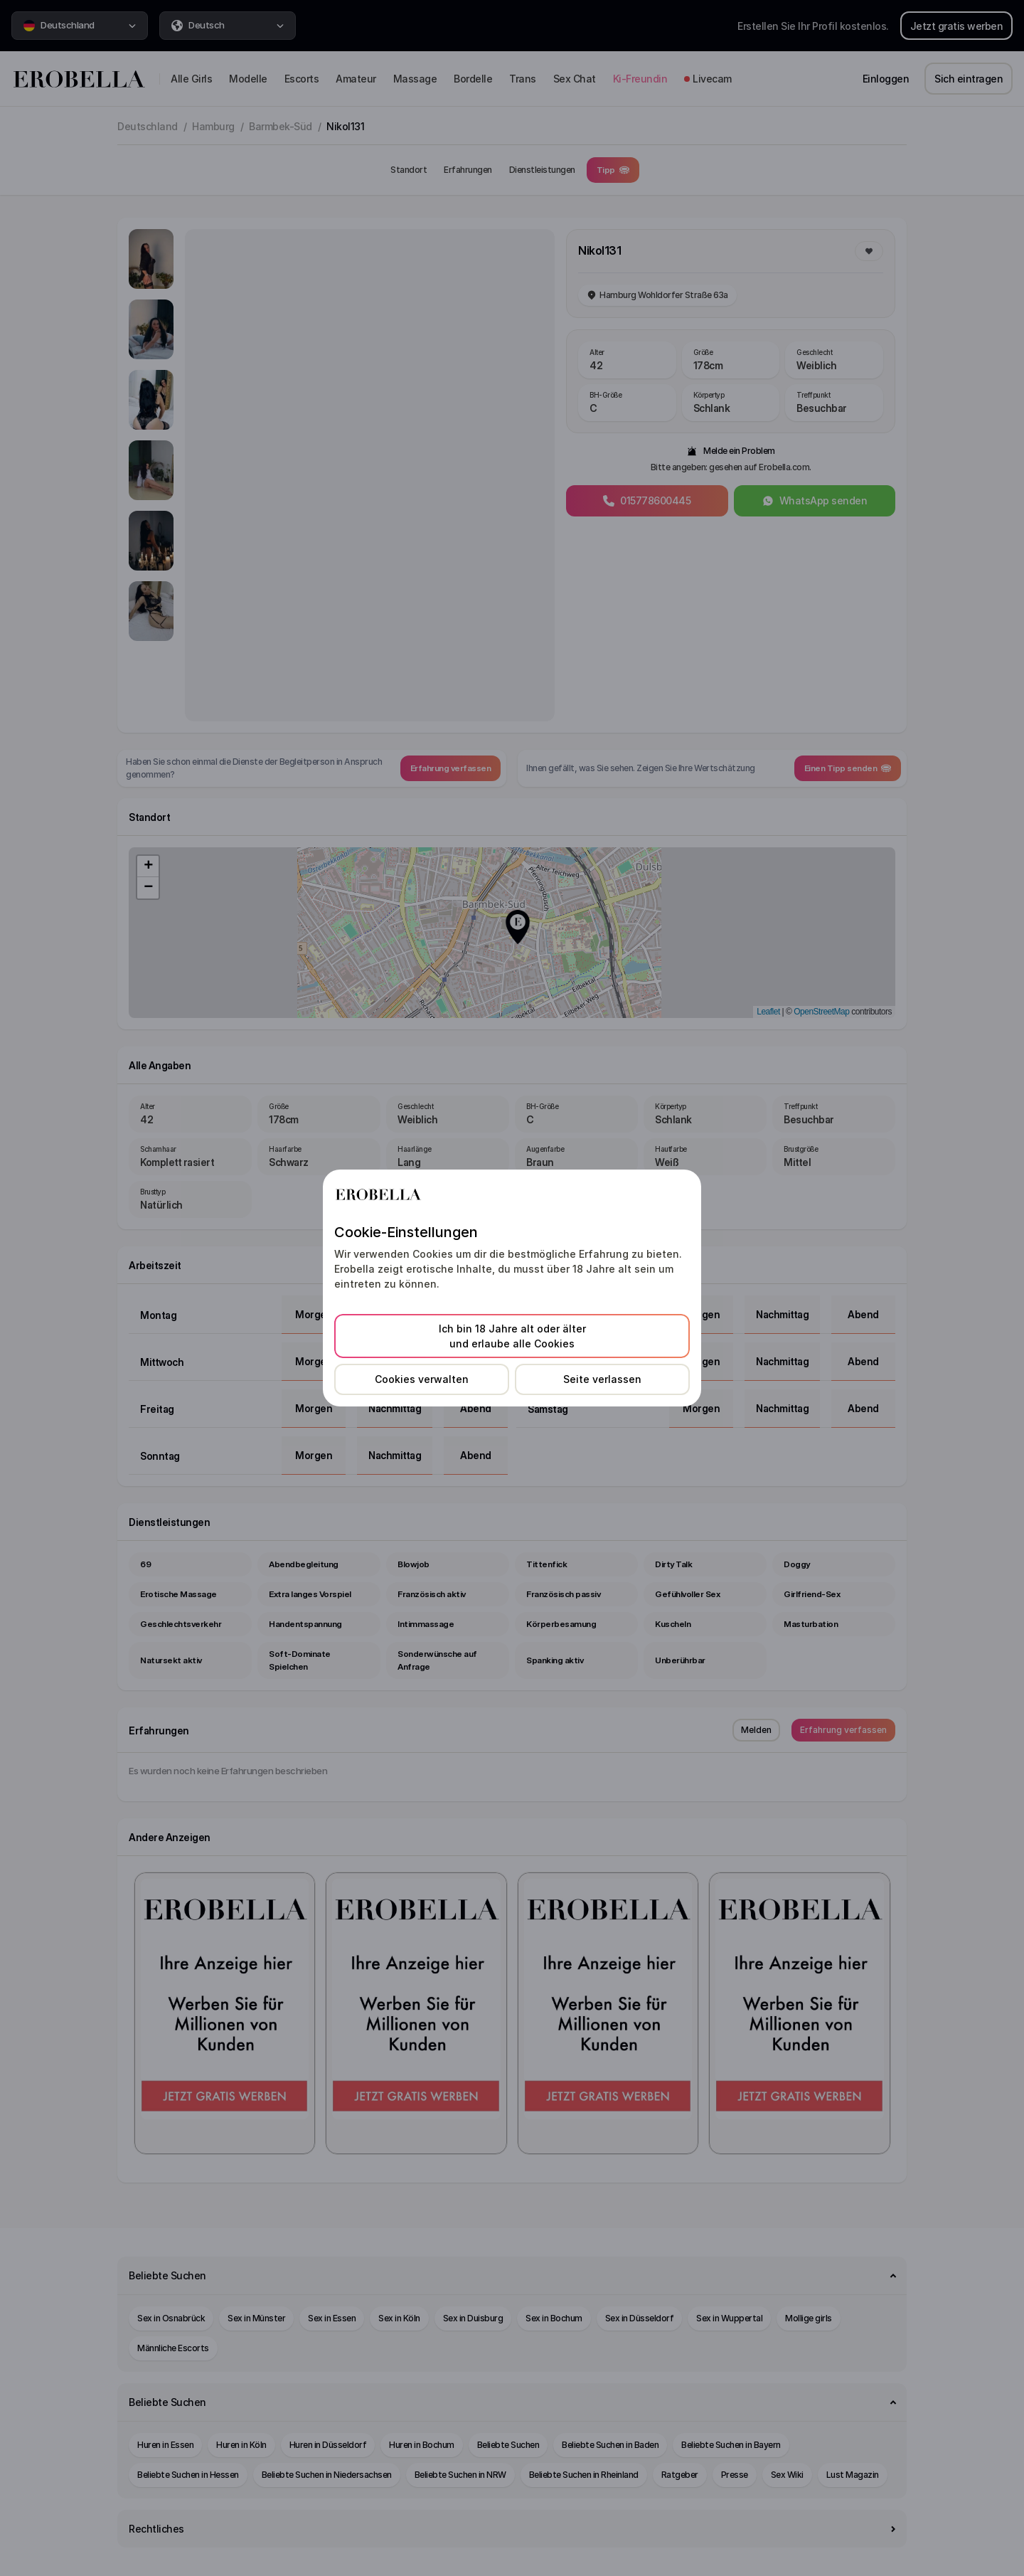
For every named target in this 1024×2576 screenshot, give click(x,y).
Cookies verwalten (422, 1379)
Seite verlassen (602, 1379)
